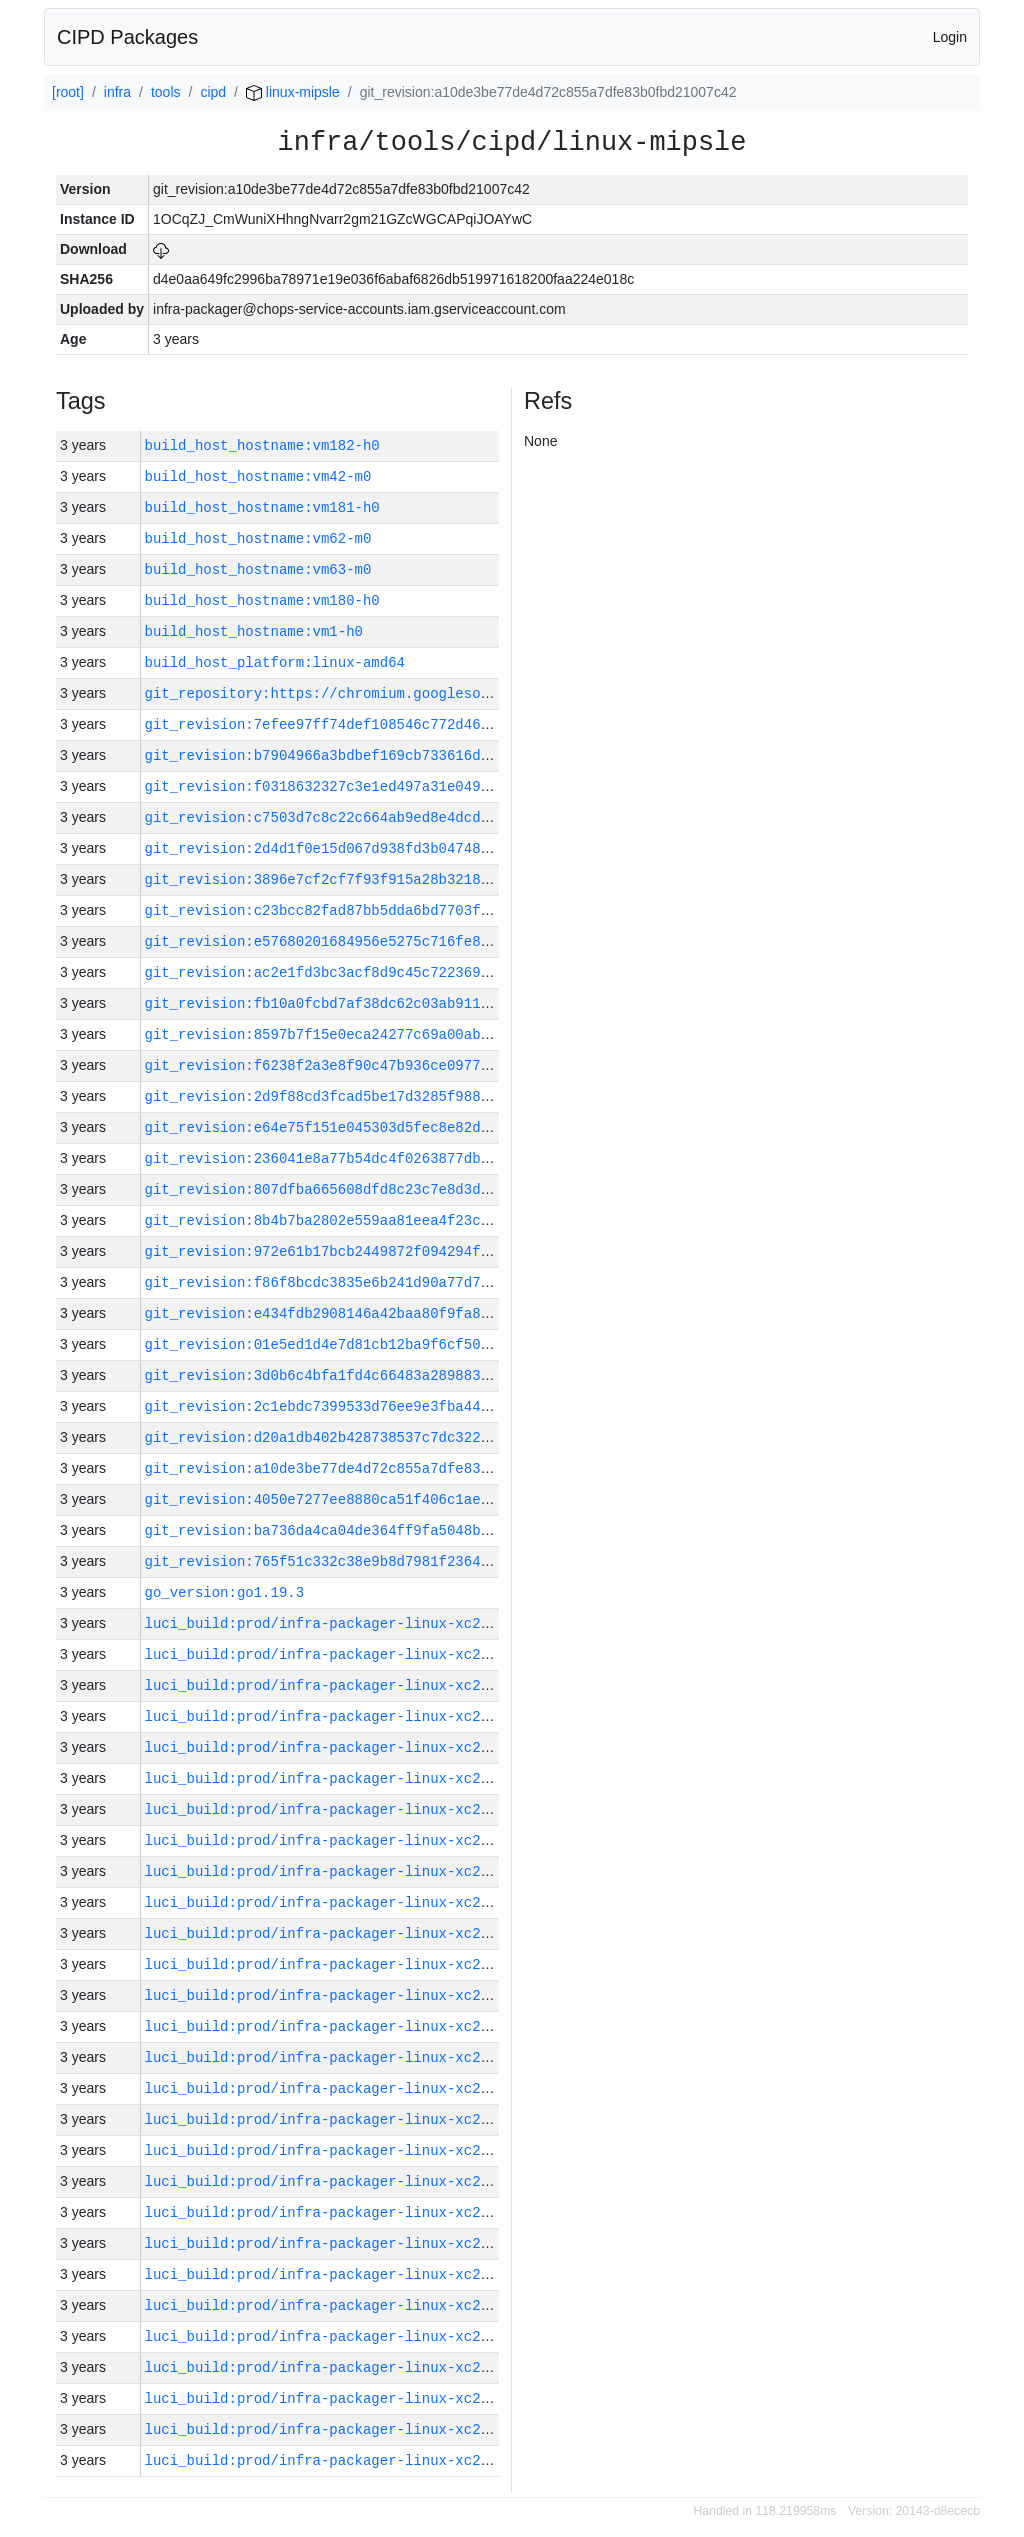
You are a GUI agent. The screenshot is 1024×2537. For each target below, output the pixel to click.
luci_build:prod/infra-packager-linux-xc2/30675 (338, 1871)
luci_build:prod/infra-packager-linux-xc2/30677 (338, 1809)
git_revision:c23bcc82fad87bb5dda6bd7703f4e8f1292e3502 (367, 910)
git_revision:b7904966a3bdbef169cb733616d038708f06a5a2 (367, 755)
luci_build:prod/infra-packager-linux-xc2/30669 (338, 2057)
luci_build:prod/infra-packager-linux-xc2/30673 (338, 1933)
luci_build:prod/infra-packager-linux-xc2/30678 (338, 1778)
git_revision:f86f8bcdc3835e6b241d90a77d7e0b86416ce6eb (367, 1282)
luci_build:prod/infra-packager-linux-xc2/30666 (338, 2150)
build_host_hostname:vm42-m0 (258, 476)
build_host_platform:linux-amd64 (275, 662)
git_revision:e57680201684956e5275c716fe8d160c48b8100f (367, 941)
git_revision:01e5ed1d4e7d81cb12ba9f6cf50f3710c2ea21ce (367, 1344)
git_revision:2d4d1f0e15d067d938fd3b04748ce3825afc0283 (367, 848)
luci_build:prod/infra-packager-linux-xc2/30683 (338, 1623)
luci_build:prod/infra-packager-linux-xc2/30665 (338, 2181)
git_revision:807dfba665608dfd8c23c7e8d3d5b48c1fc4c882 (367, 1189)
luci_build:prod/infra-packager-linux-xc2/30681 (338, 1685)
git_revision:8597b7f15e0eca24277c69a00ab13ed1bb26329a (367, 1034)
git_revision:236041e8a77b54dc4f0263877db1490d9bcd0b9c (367, 1158)
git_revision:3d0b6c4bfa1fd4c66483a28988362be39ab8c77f (367, 1375)
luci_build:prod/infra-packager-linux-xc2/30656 (338, 2460)
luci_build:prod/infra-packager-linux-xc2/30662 (338, 2274)
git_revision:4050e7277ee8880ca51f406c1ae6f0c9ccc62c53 (367, 1499)
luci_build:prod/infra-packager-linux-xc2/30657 (338, 2429)
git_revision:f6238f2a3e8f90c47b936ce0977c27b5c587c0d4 (367, 1065)
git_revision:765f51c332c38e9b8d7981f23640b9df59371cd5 (367, 1561)
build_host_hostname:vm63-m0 (258, 569)
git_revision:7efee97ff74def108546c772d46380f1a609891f (367, 724)
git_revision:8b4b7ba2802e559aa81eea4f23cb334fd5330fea (367, 1220)
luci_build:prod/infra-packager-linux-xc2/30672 (338, 1964)
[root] (68, 92)
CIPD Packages (127, 37)
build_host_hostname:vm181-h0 (262, 507)
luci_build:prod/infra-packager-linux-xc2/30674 (338, 1902)
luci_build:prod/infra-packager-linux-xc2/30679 (338, 1747)
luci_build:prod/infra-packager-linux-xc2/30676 (338, 1840)
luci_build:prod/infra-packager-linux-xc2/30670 (338, 2026)
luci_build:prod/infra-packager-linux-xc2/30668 (338, 2088)
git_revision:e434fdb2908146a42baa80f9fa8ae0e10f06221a (367, 1313)
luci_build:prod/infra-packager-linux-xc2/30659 (338, 2367)
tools (166, 92)
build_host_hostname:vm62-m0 (258, 538)
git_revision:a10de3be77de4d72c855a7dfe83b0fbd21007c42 (367, 1468)
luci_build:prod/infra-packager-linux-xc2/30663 (338, 2243)
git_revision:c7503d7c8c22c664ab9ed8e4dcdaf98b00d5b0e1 (367, 817)
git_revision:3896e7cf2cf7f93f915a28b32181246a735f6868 (367, 879)
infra (117, 92)
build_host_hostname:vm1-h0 (254, 631)
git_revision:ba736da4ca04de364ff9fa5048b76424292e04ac (367, 1530)
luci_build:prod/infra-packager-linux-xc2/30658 (338, 2398)
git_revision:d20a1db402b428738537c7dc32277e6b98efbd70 (367, 1437)
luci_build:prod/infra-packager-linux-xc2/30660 (338, 2336)
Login (950, 37)
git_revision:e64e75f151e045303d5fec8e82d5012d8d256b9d (367, 1127)
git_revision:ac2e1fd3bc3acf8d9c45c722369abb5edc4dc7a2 (367, 972)
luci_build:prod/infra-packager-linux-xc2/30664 (338, 2212)
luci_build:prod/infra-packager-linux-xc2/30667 (338, 2119)
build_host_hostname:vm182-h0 (262, 445)
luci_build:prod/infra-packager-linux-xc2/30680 (338, 1716)
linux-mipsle (293, 92)
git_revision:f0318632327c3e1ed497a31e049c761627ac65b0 (367, 786)
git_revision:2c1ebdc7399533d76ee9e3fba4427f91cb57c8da (367, 1406)
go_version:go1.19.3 (225, 1592)
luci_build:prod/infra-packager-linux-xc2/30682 (338, 1654)
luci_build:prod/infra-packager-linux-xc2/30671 (338, 1995)
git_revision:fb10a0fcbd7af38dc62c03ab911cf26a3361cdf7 (367, 1003)
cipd (213, 92)
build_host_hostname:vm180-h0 (262, 600)
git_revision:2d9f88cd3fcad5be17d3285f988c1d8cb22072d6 (367, 1096)
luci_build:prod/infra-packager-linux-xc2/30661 (338, 2305)
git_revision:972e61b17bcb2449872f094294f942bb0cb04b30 (367, 1251)
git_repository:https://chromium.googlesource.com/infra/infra (397, 693)
